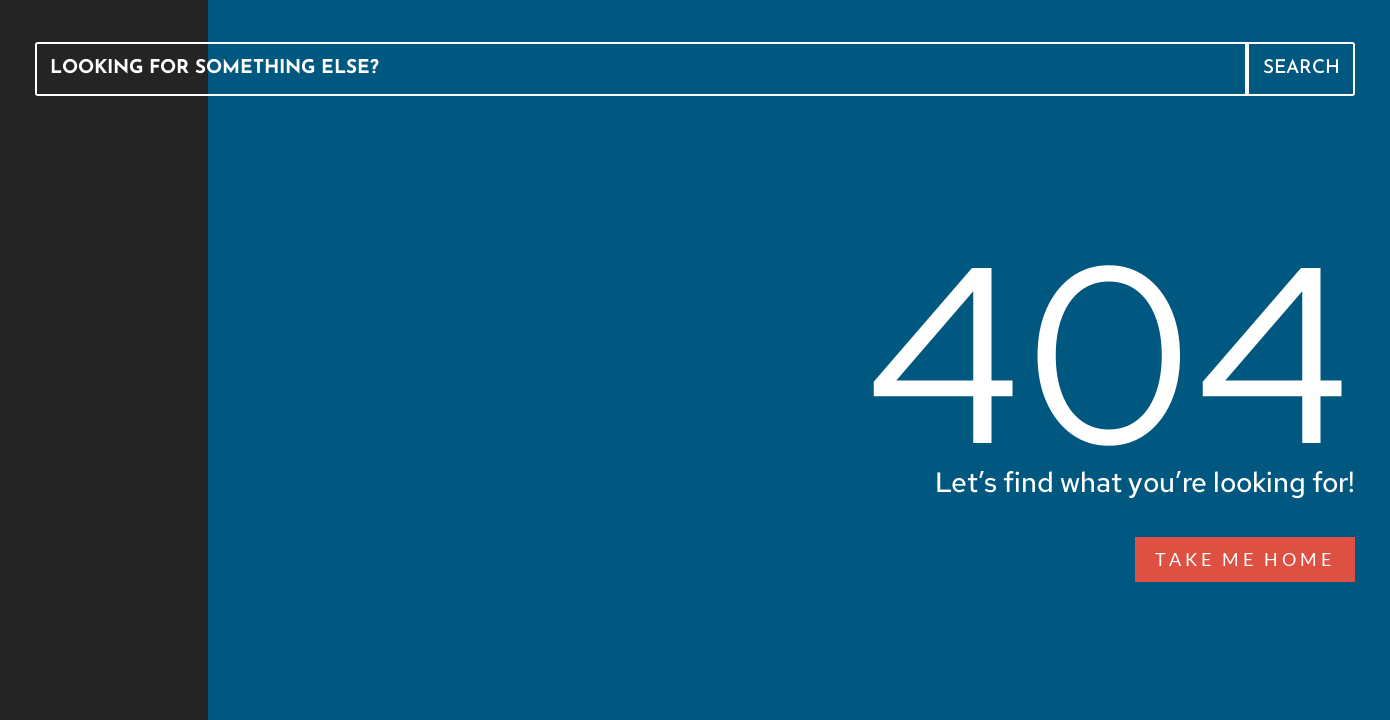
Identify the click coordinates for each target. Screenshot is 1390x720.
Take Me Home (1245, 559)
